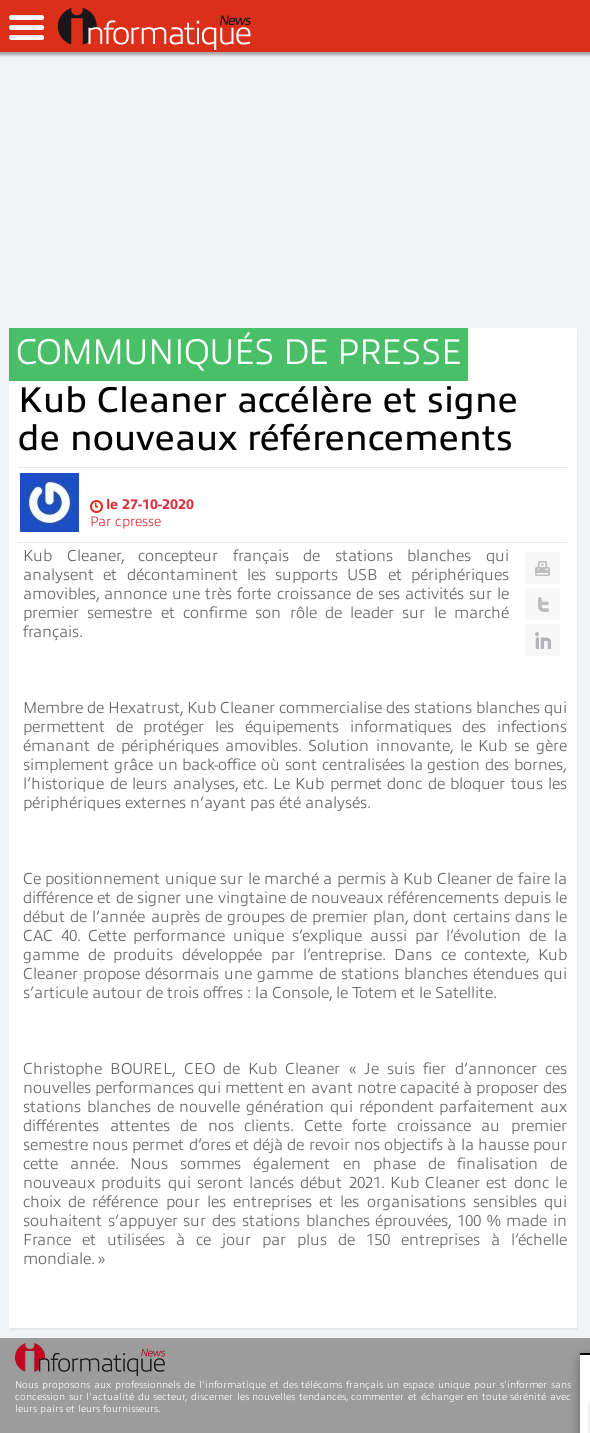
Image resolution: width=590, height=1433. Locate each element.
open (26, 27)
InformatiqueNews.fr (154, 29)
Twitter (542, 604)
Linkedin (542, 640)
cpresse (138, 521)
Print (542, 568)
